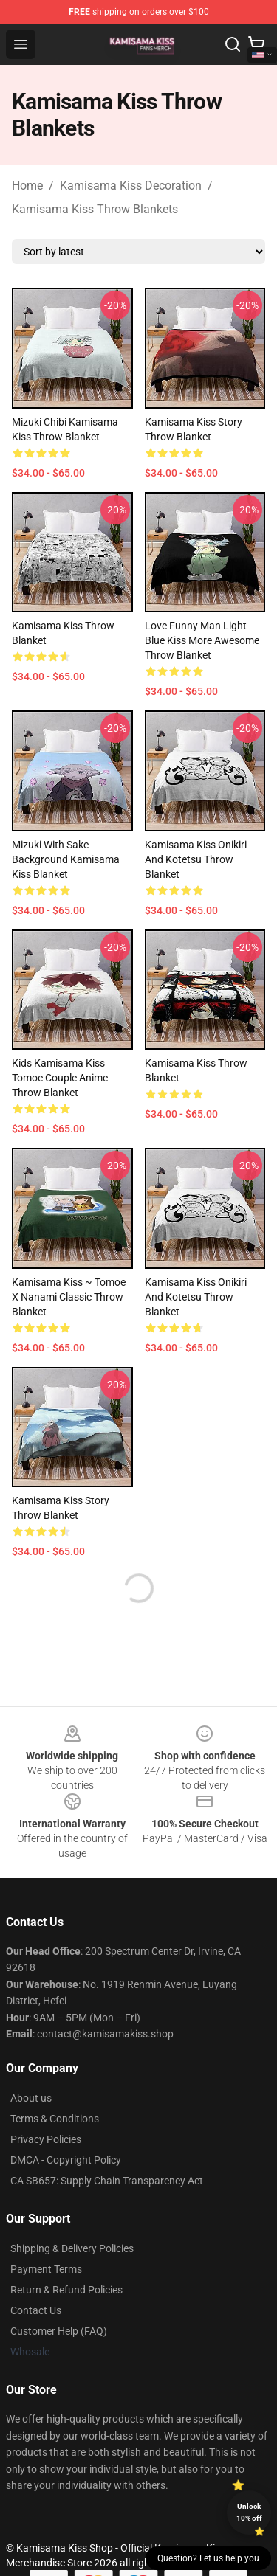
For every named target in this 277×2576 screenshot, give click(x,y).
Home (27, 186)
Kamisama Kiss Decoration (131, 186)
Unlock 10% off (249, 2512)
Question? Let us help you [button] (208, 2558)
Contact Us (35, 2310)
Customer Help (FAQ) (58, 2331)
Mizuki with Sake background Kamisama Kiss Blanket (66, 859)
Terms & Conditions (54, 2119)
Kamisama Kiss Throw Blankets (95, 209)
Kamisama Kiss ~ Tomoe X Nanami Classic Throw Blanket (69, 1297)
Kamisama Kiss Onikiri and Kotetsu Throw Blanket (196, 859)
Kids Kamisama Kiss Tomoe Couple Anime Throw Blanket (60, 1077)
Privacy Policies (45, 2139)
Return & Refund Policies (66, 2290)
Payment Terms (46, 2269)
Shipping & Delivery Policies (72, 2248)
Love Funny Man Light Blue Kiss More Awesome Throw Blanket (202, 640)
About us (31, 2098)
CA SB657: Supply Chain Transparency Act (106, 2181)
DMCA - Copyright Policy (65, 2160)
